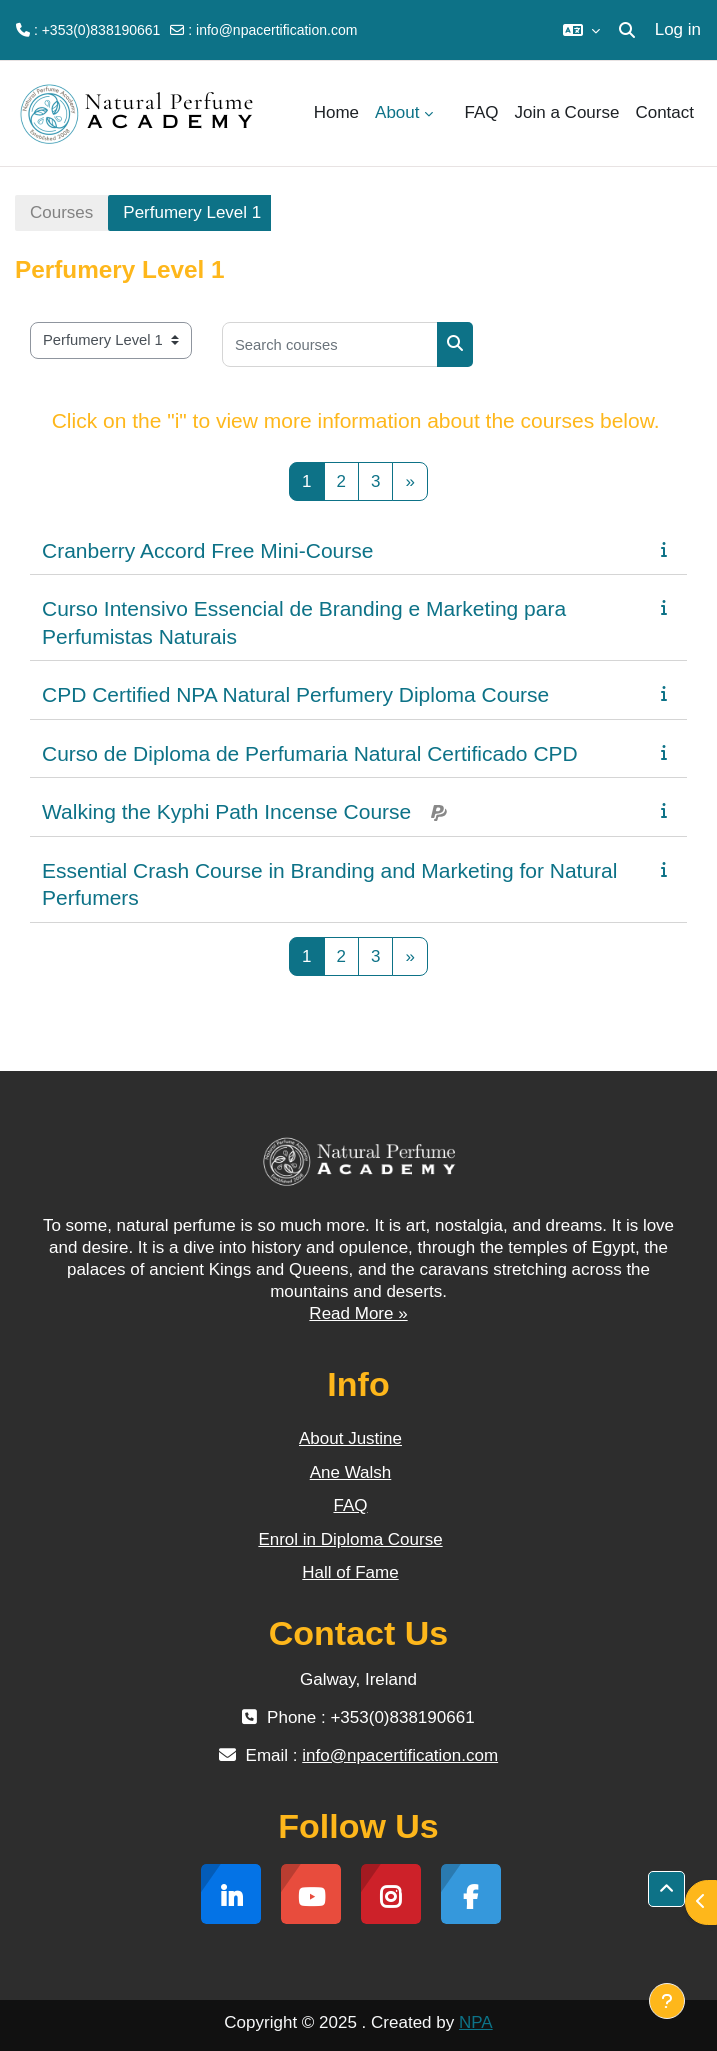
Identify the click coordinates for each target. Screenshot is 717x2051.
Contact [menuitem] (664, 112)
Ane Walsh (351, 1472)
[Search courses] (330, 344)
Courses (61, 212)
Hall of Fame (350, 1572)
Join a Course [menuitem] (567, 112)
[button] (581, 30)
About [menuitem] (397, 112)
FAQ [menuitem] (482, 112)
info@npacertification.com (276, 30)
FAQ (350, 1505)
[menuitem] (449, 113)
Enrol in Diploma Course (350, 1539)
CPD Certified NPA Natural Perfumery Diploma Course (295, 694)
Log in (678, 29)
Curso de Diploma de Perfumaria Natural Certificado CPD (310, 753)
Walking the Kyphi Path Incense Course (226, 811)
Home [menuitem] (336, 112)
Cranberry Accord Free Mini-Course (207, 550)
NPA (476, 2022)
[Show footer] (667, 2001)
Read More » (358, 1313)
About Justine (350, 1438)
